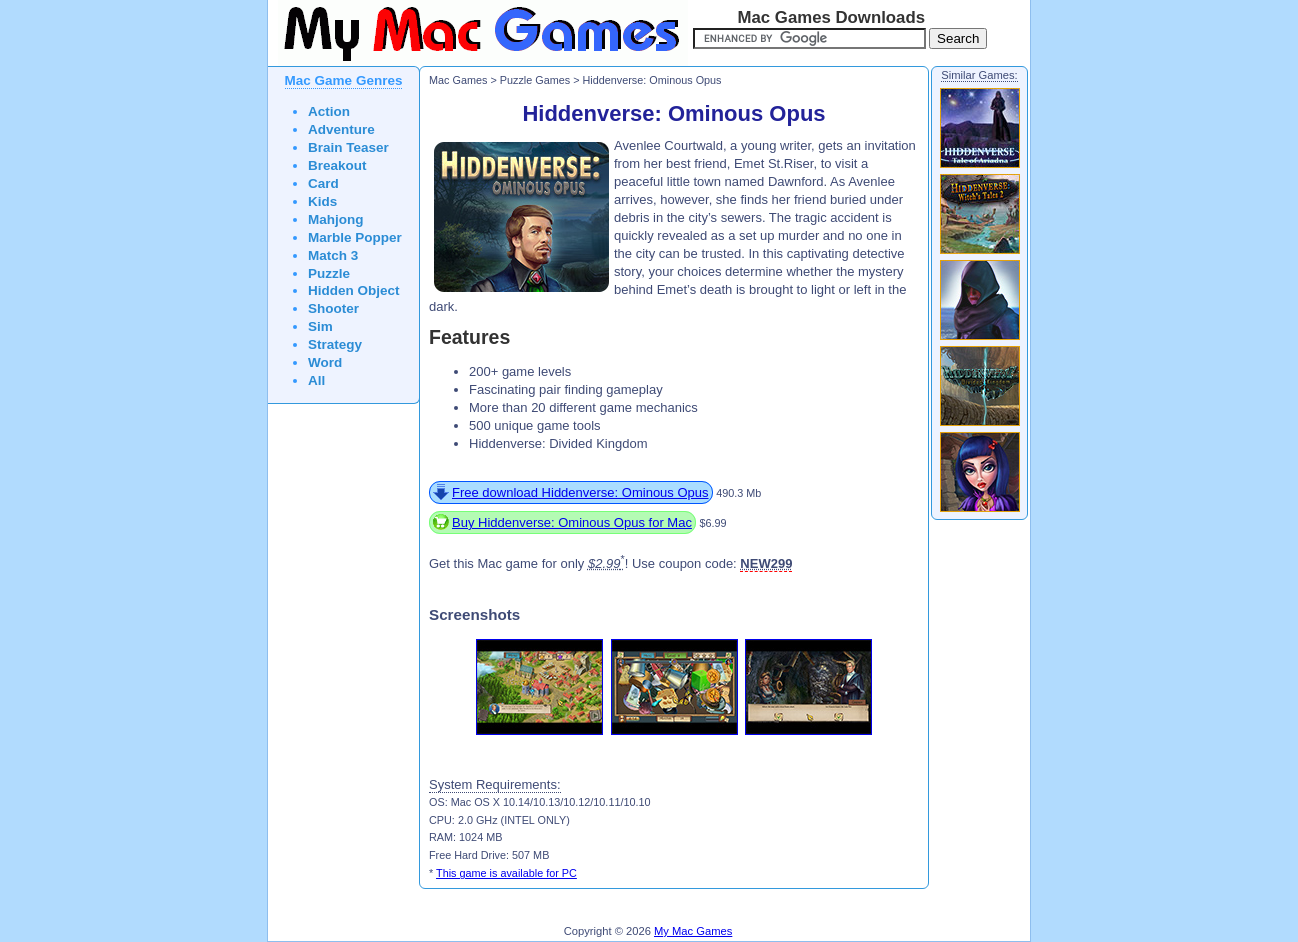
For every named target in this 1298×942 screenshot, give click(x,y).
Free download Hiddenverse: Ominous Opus (580, 492)
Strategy (335, 344)
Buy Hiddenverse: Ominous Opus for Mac (572, 522)
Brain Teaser (348, 147)
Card (323, 183)
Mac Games (458, 80)
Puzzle (329, 273)
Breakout (337, 165)
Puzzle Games (535, 80)
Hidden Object (354, 290)
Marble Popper (355, 237)
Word (325, 362)
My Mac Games (693, 931)
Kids (322, 201)
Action (329, 111)
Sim (320, 326)
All (316, 380)
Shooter (333, 308)
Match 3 (333, 255)
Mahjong (336, 219)
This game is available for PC (506, 873)
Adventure (341, 129)
